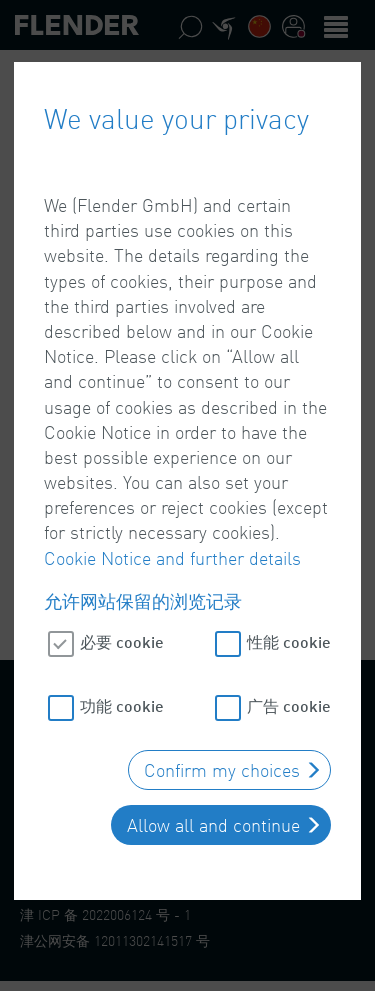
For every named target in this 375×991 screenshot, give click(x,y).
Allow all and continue (213, 822)
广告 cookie (289, 702)
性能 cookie (289, 638)
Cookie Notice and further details (172, 554)
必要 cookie (122, 638)
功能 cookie (122, 702)
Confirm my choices (222, 767)
